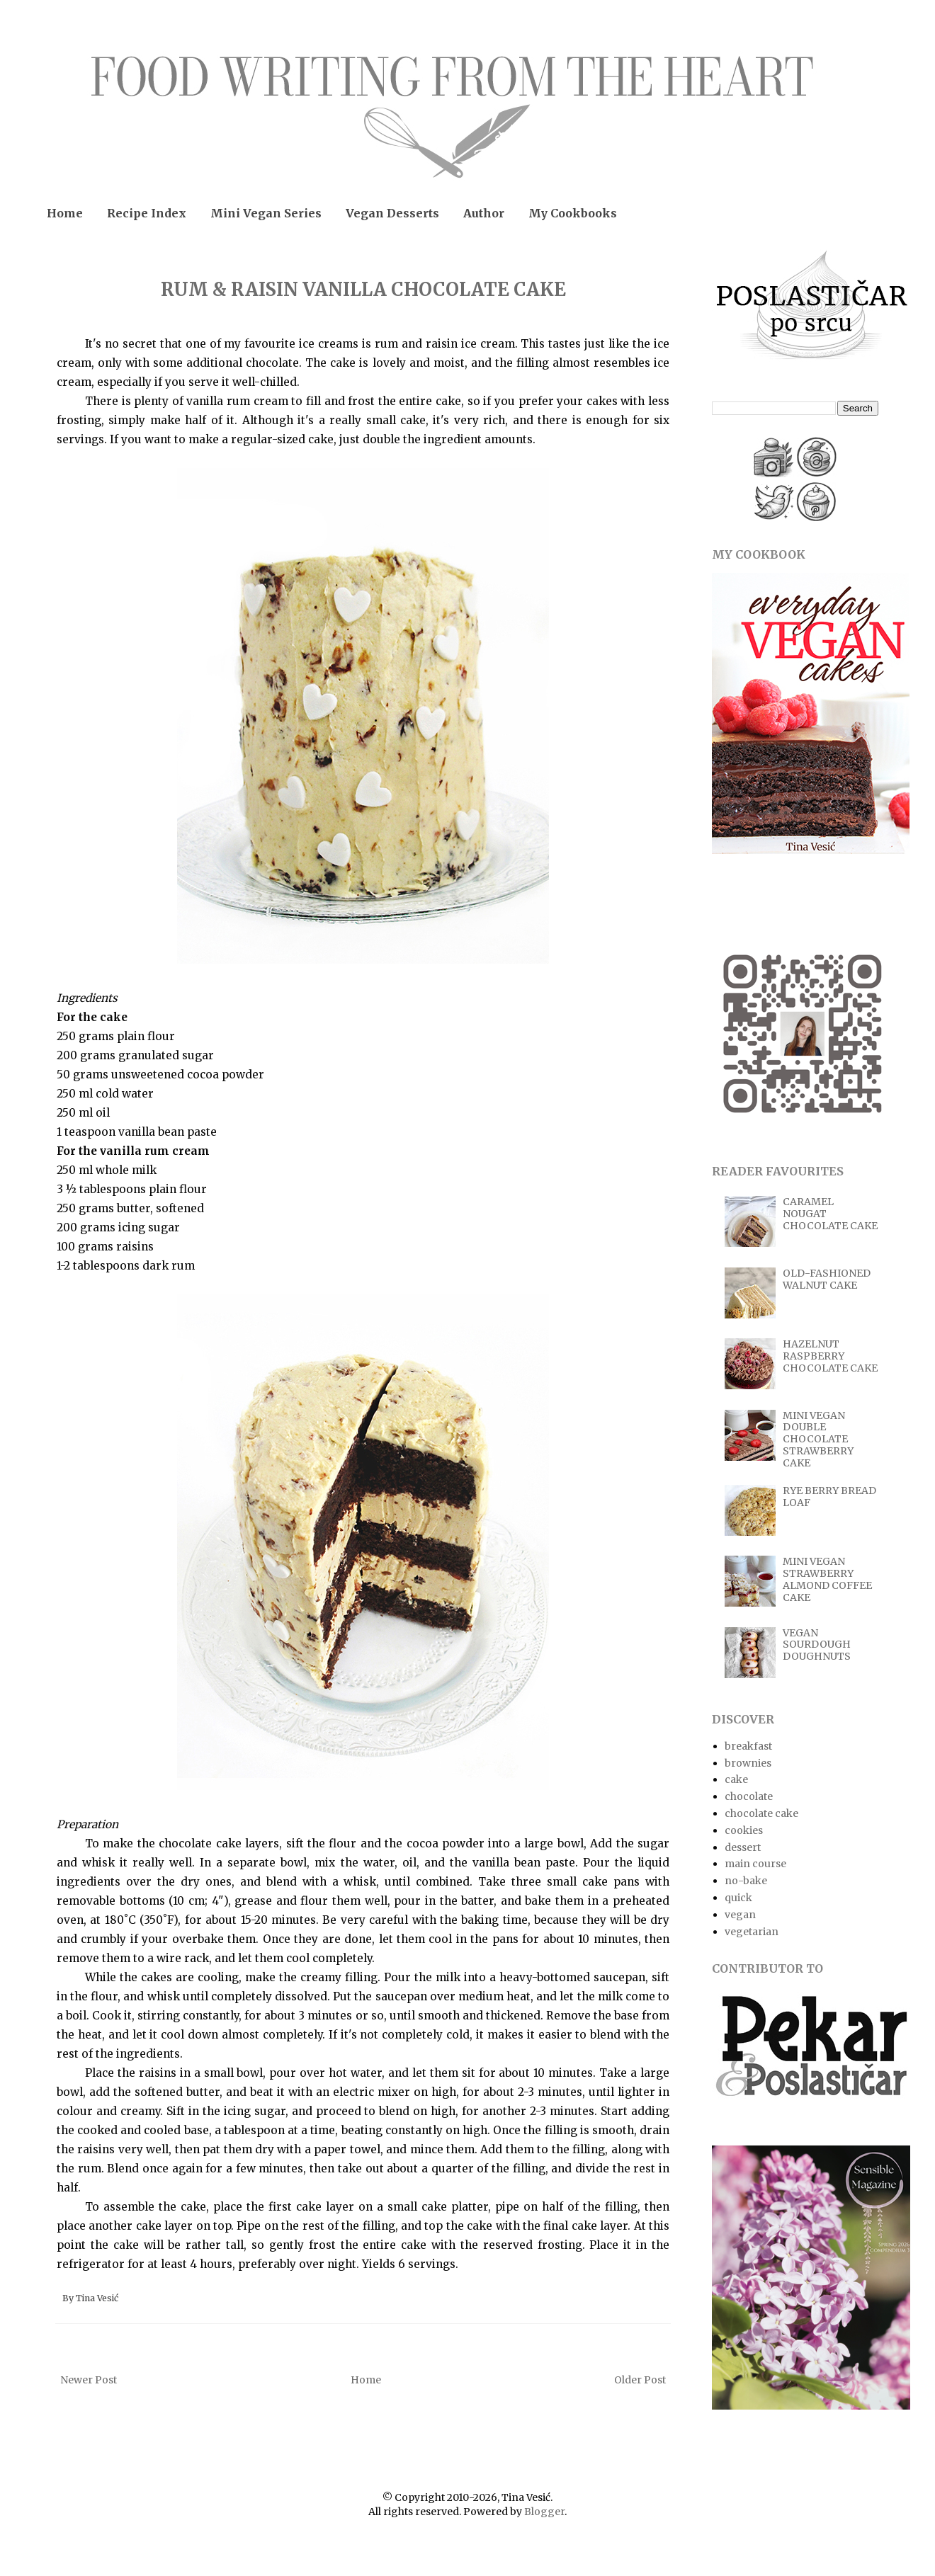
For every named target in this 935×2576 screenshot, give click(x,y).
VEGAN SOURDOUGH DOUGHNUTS (817, 1644)
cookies (744, 1830)
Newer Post (88, 2379)
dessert (743, 1847)
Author (483, 213)
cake (736, 1779)
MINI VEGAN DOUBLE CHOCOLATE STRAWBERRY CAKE (818, 1439)
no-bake (746, 1880)
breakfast (748, 1746)
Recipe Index (146, 213)
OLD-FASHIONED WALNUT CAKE (827, 1279)
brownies (748, 1763)
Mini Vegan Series (266, 213)
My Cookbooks (572, 213)
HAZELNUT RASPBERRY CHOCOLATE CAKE (830, 1356)
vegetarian (751, 1931)
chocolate (749, 1796)
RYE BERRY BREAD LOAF (829, 1496)
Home (65, 213)
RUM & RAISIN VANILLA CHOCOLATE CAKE (363, 289)
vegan (740, 1914)
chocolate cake (761, 1813)
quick (738, 1897)
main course (755, 1863)
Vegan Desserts (392, 213)
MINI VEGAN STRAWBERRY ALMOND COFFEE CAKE (827, 1579)
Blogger (544, 2511)
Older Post (640, 2379)
